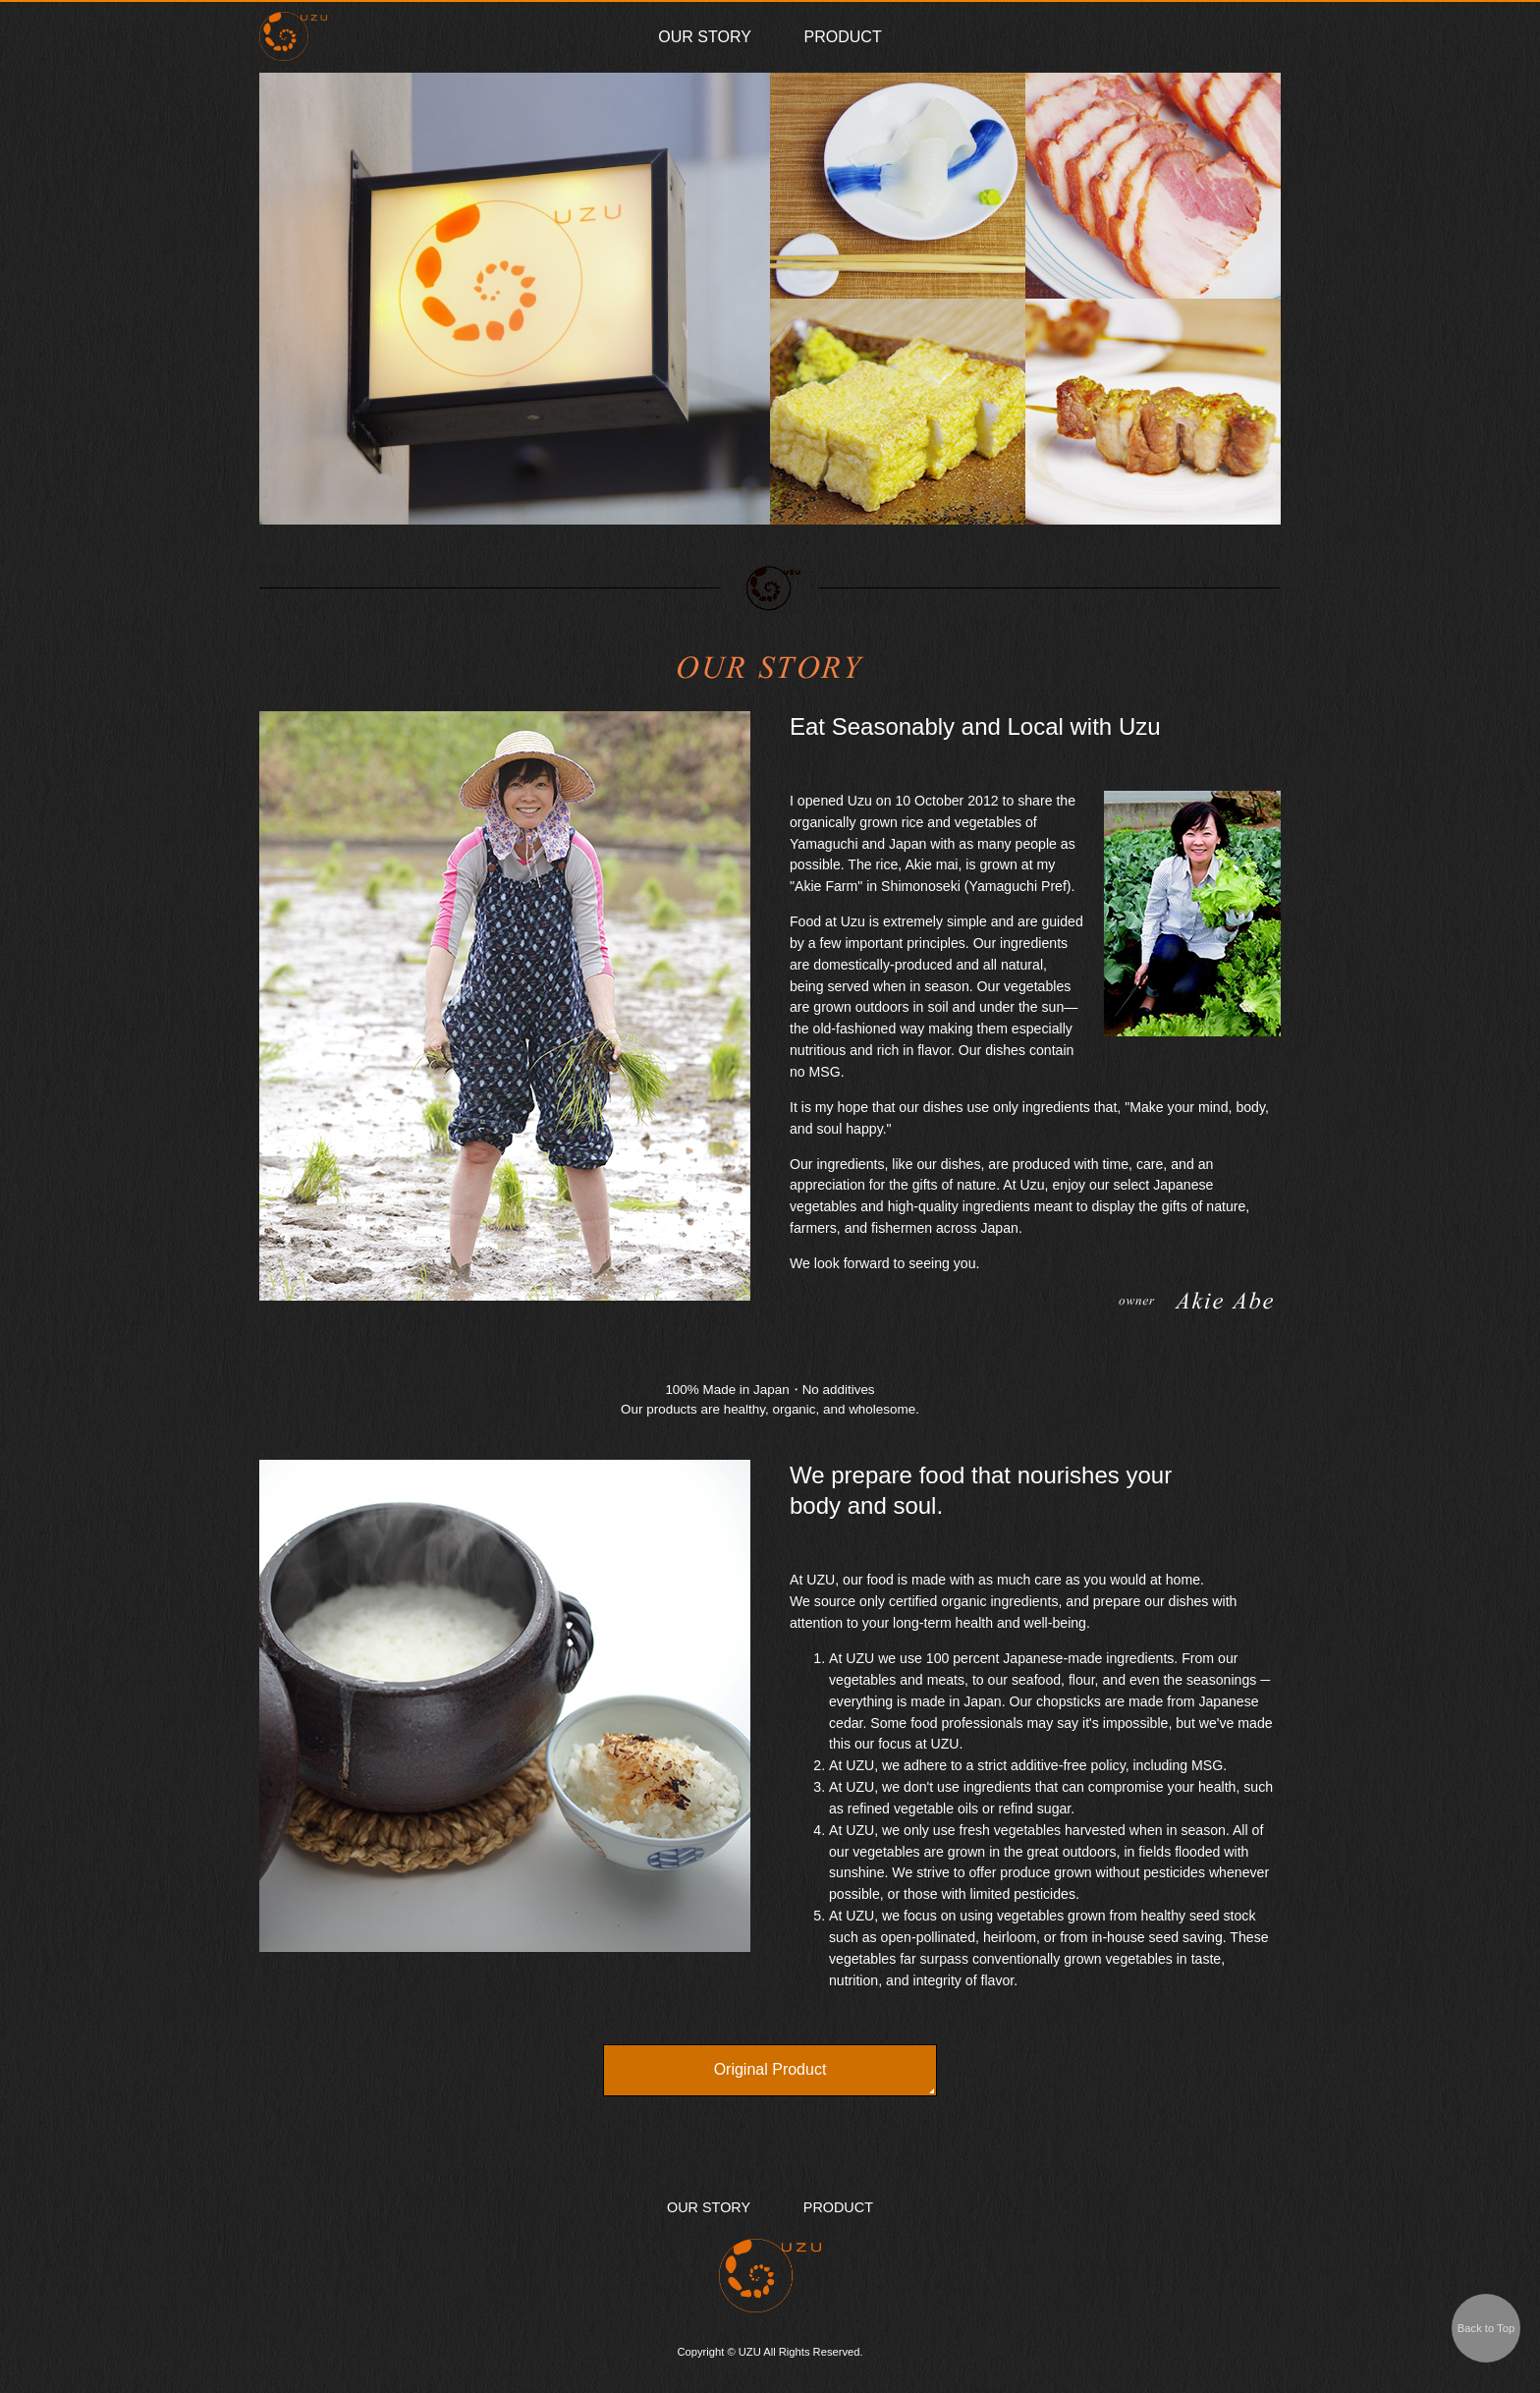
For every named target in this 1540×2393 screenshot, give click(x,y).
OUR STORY (704, 36)
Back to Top (1486, 2328)
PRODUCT (843, 36)
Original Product (770, 2069)
